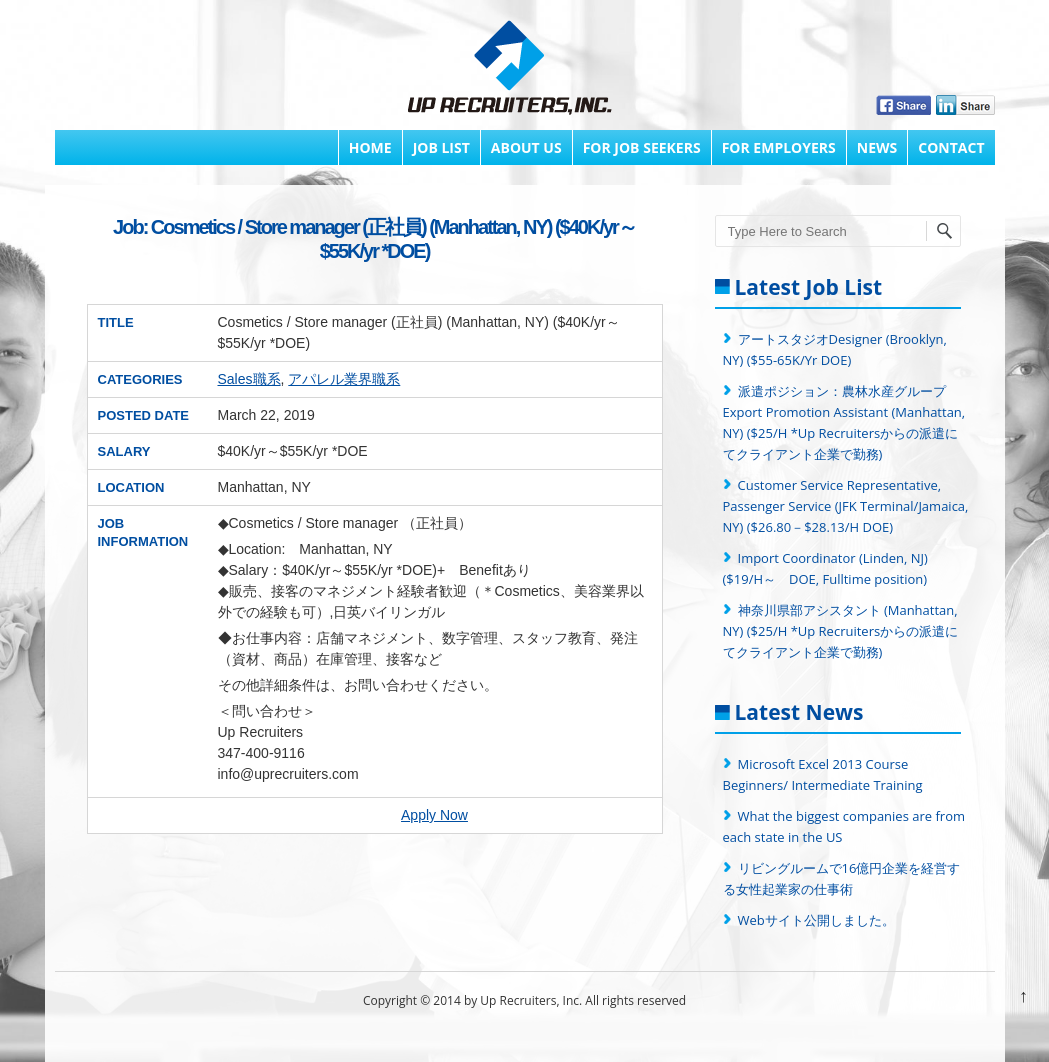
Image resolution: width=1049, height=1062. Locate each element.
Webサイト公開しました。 (816, 920)
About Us (526, 147)
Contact (951, 147)
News (877, 147)
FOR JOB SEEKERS (642, 147)
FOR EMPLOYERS (779, 147)
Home (370, 147)
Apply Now (434, 815)
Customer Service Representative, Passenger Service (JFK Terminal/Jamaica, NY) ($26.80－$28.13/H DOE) (846, 506)
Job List (441, 147)
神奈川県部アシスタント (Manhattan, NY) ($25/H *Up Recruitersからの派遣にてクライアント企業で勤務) (841, 631)
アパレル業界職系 (344, 379)
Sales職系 (249, 379)
